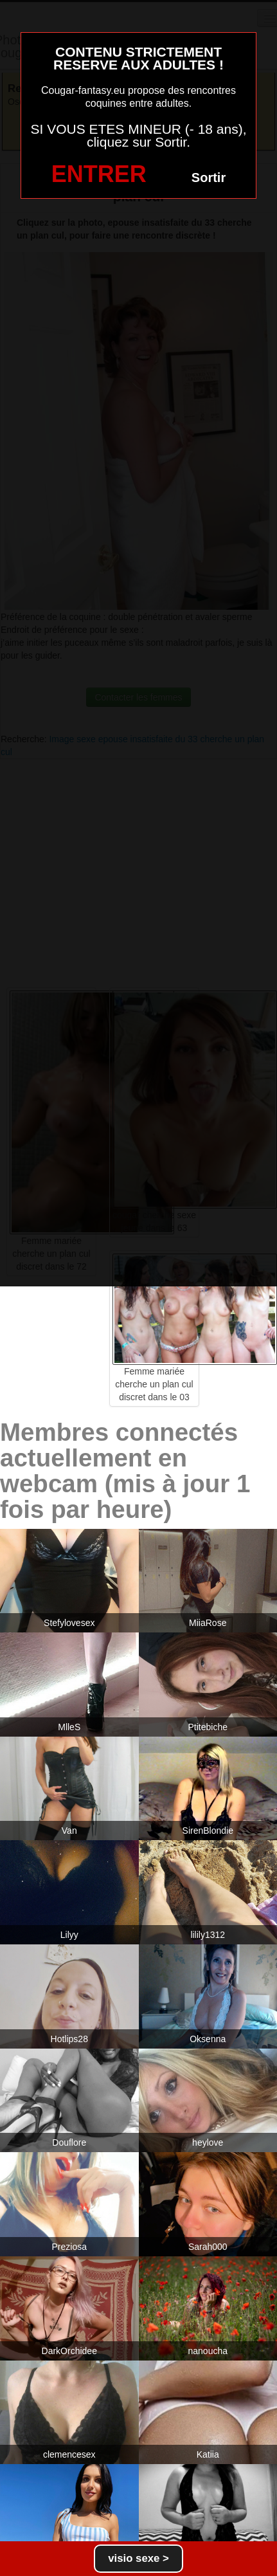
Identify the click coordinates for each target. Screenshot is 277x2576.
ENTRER (99, 174)
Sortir (209, 177)
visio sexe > (138, 2558)
